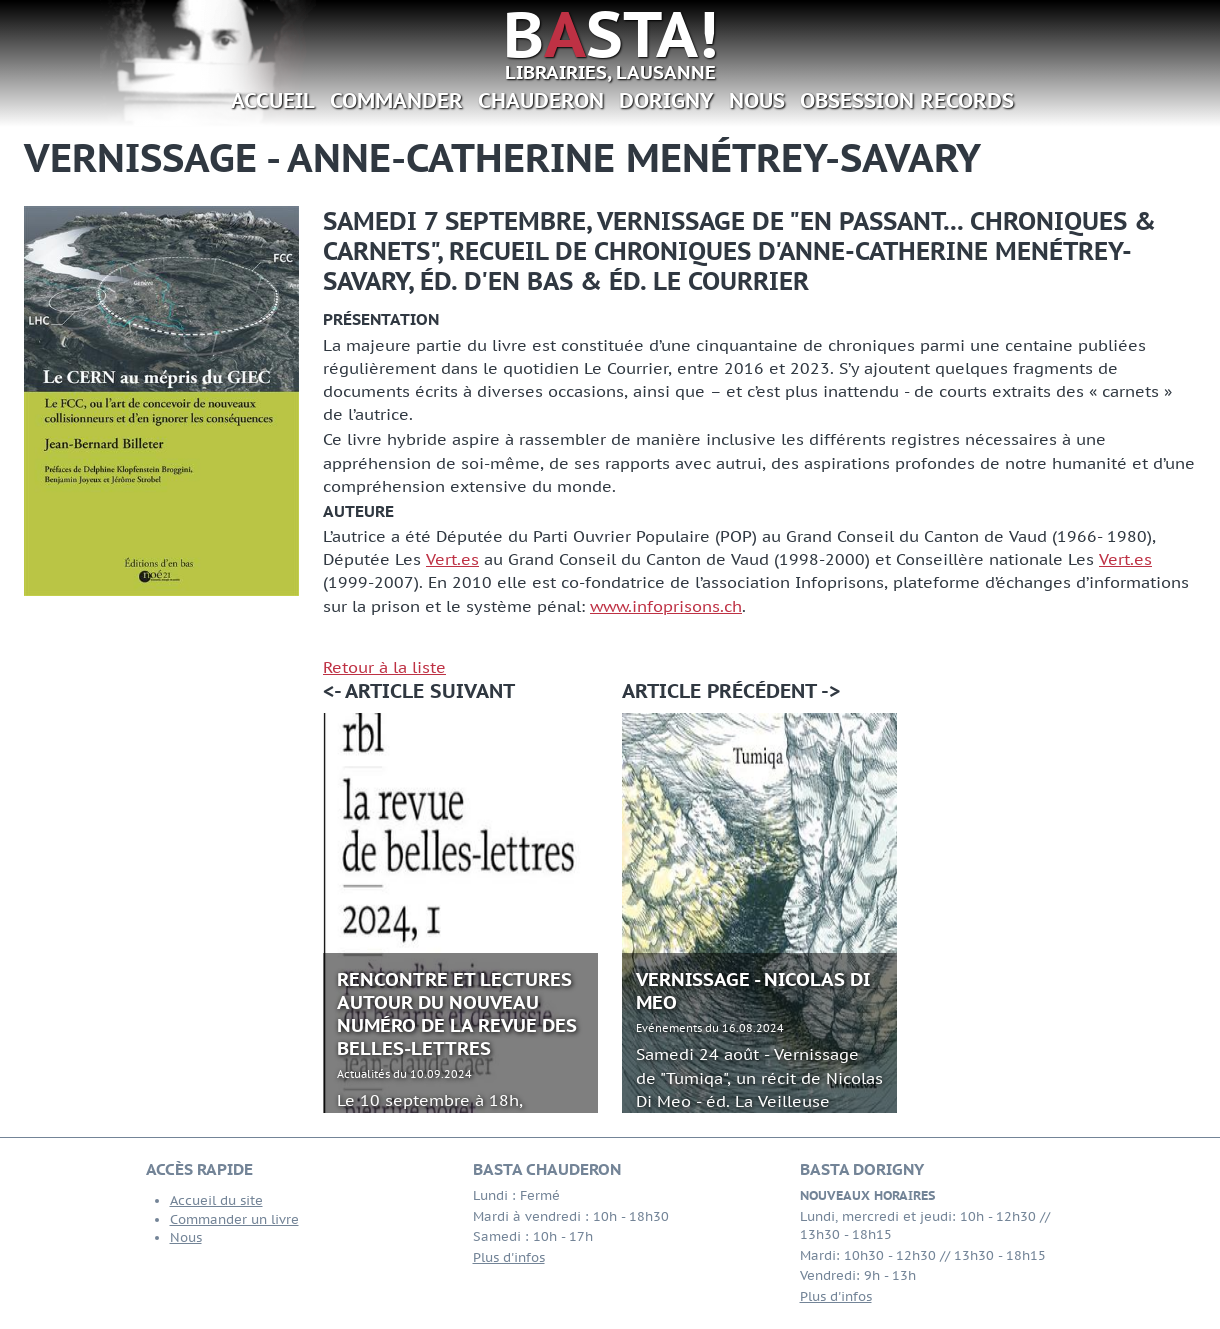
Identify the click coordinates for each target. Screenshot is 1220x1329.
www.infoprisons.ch (666, 606)
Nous (757, 100)
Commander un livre (234, 1219)
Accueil (273, 100)
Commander (396, 100)
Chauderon (541, 100)
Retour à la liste (384, 667)
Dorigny (666, 100)
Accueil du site (216, 1200)
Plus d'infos (509, 1257)
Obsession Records (907, 100)
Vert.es (452, 559)
